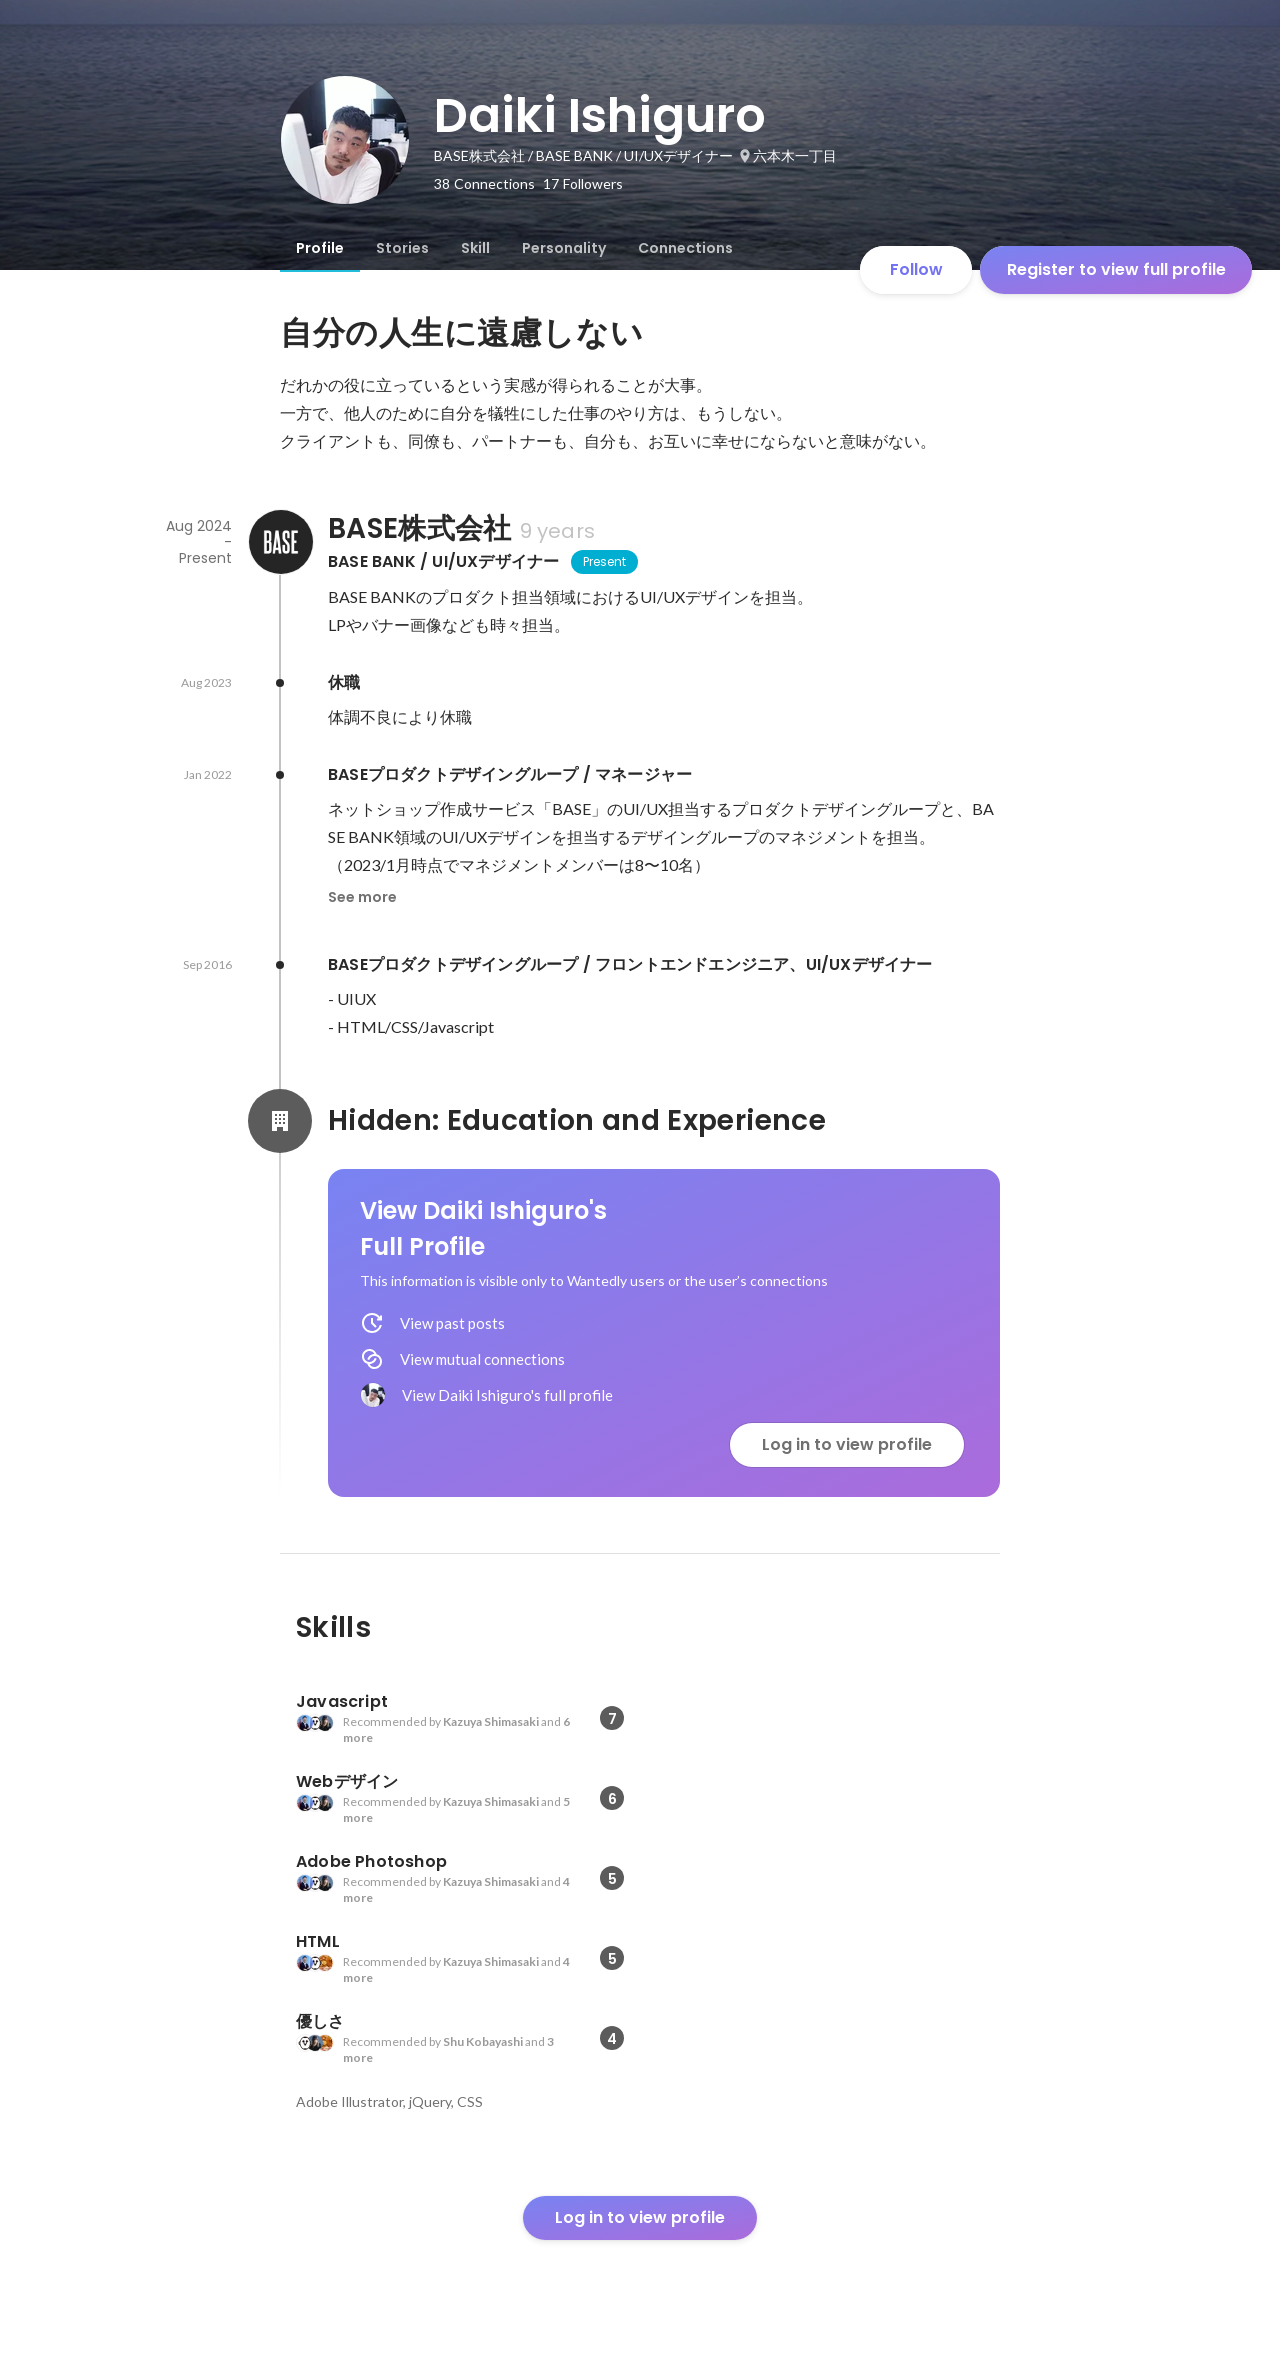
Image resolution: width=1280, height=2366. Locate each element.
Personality (564, 248)
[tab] (320, 248)
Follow (916, 269)
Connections (685, 248)
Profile (320, 248)
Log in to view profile (847, 1444)
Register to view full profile (1116, 269)
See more (362, 897)
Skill (475, 248)
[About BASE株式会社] (280, 542)
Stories (402, 248)
